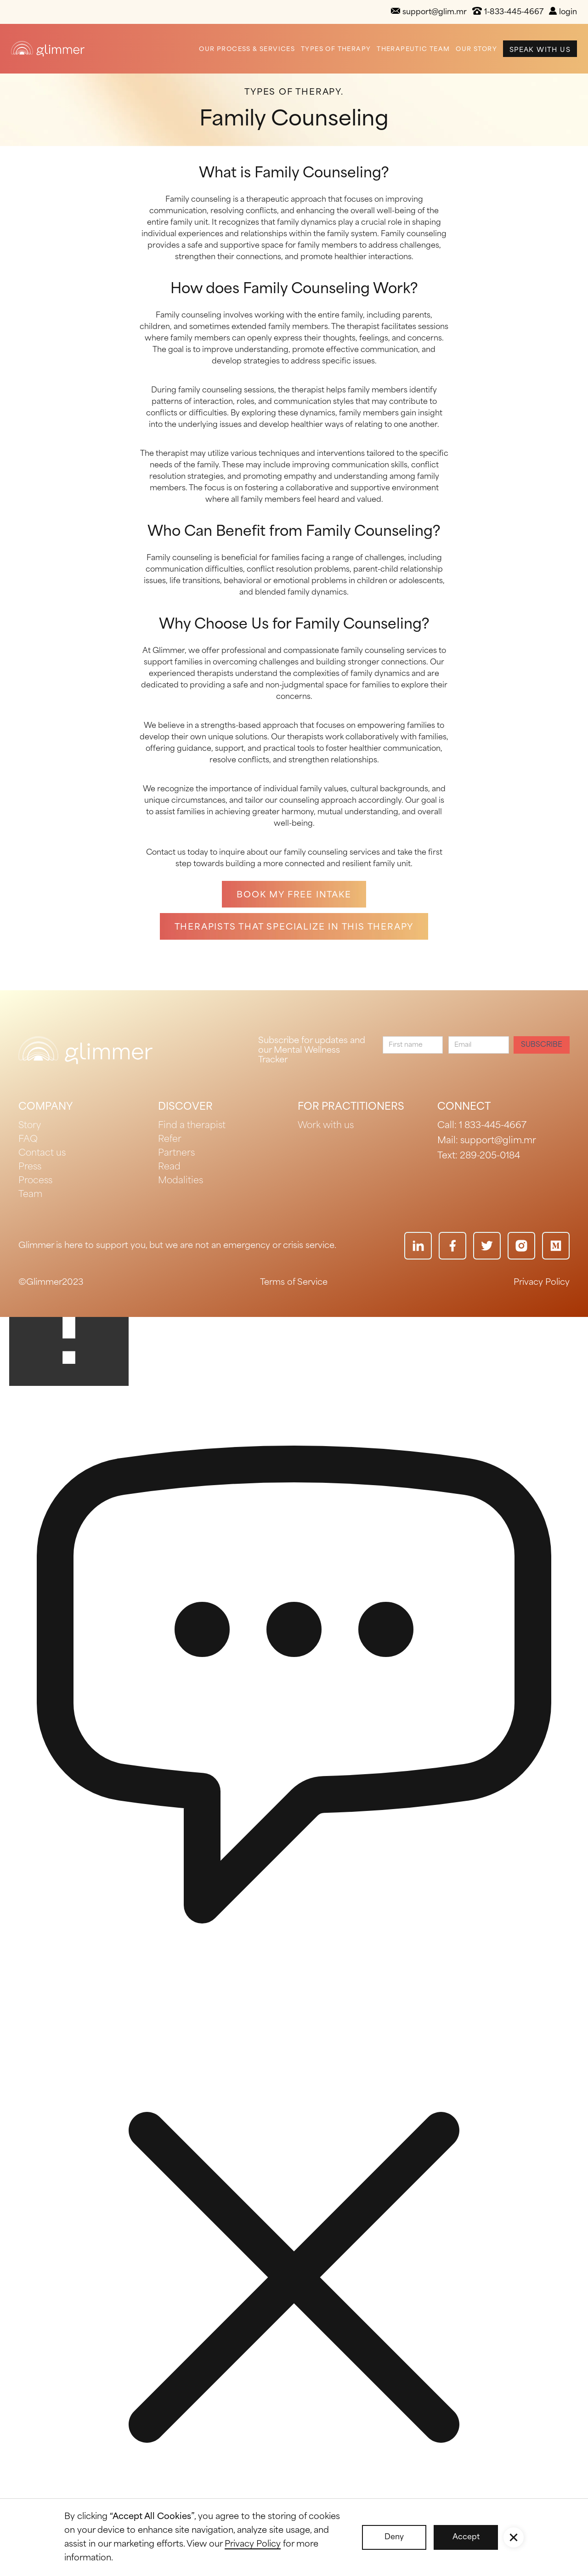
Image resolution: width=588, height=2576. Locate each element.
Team (30, 1195)
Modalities (180, 1181)
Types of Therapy (336, 49)
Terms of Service (294, 1282)
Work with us (326, 1126)
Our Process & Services (247, 49)
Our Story (476, 49)
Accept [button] (466, 2537)
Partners (176, 1153)
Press (29, 1167)
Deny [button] (394, 2537)
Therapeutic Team (413, 49)
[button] (513, 2537)
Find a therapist (192, 1126)
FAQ (28, 1139)
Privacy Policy (542, 1282)
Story (29, 1126)
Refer (169, 1139)
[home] (48, 48)
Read (169, 1167)
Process (35, 1181)
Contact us (42, 1153)
